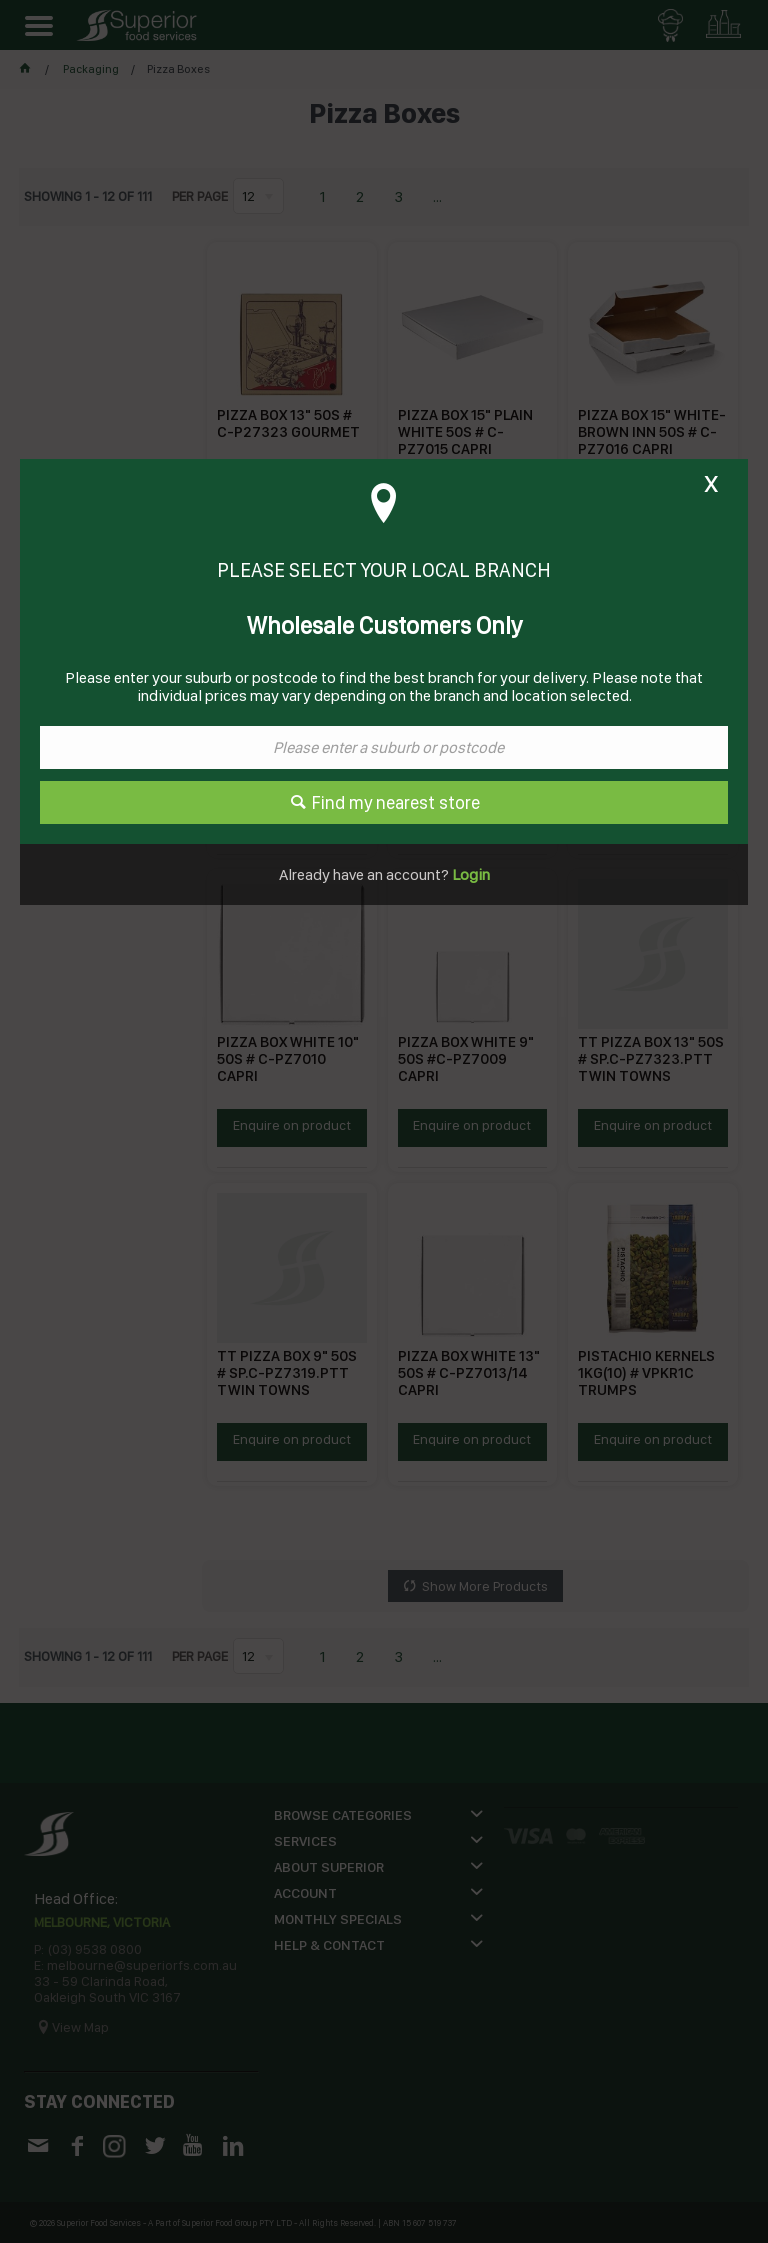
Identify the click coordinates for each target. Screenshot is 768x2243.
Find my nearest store (396, 802)
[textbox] (384, 747)
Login (469, 874)
